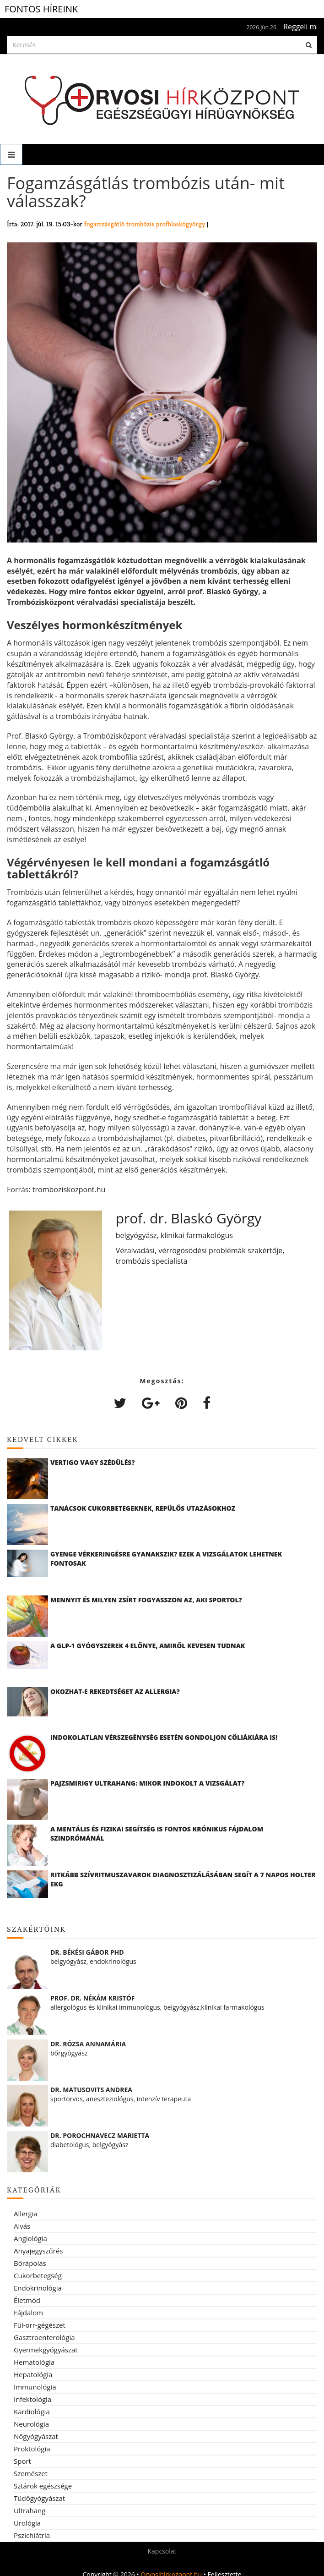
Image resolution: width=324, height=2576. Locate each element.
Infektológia (32, 2399)
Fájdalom (28, 2312)
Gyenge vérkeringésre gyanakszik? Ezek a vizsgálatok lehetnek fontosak (166, 1559)
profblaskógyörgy (181, 223)
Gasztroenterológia (44, 2337)
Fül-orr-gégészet (39, 2324)
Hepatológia (33, 2374)
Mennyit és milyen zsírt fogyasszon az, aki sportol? (146, 1599)
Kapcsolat (161, 2551)
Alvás (22, 2226)
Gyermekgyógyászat (46, 2349)
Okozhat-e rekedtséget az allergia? (115, 1691)
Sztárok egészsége (43, 2485)
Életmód (27, 2300)
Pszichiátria (32, 2535)
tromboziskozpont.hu (69, 1189)
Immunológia (35, 2386)
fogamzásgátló (105, 223)
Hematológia (34, 2362)
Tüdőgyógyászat (39, 2498)
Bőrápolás (30, 2263)
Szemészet (31, 2473)
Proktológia (32, 2448)
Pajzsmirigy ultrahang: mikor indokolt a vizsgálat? (147, 1783)
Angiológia (30, 2238)
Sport (22, 2461)
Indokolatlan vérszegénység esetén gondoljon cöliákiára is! (163, 1737)
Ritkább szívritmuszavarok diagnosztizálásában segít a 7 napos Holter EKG (182, 1879)
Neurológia (31, 2423)
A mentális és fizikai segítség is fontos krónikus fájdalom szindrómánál (156, 1833)
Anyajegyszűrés (38, 2250)
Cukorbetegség (38, 2275)
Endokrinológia (38, 2287)
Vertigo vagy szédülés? (92, 1462)
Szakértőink (36, 1929)
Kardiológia (32, 2411)
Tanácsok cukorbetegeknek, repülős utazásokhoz (142, 1508)
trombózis (141, 223)
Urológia (27, 2522)
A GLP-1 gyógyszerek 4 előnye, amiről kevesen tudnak (147, 1645)
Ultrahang (29, 2510)
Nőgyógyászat (36, 2436)
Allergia (26, 2213)
